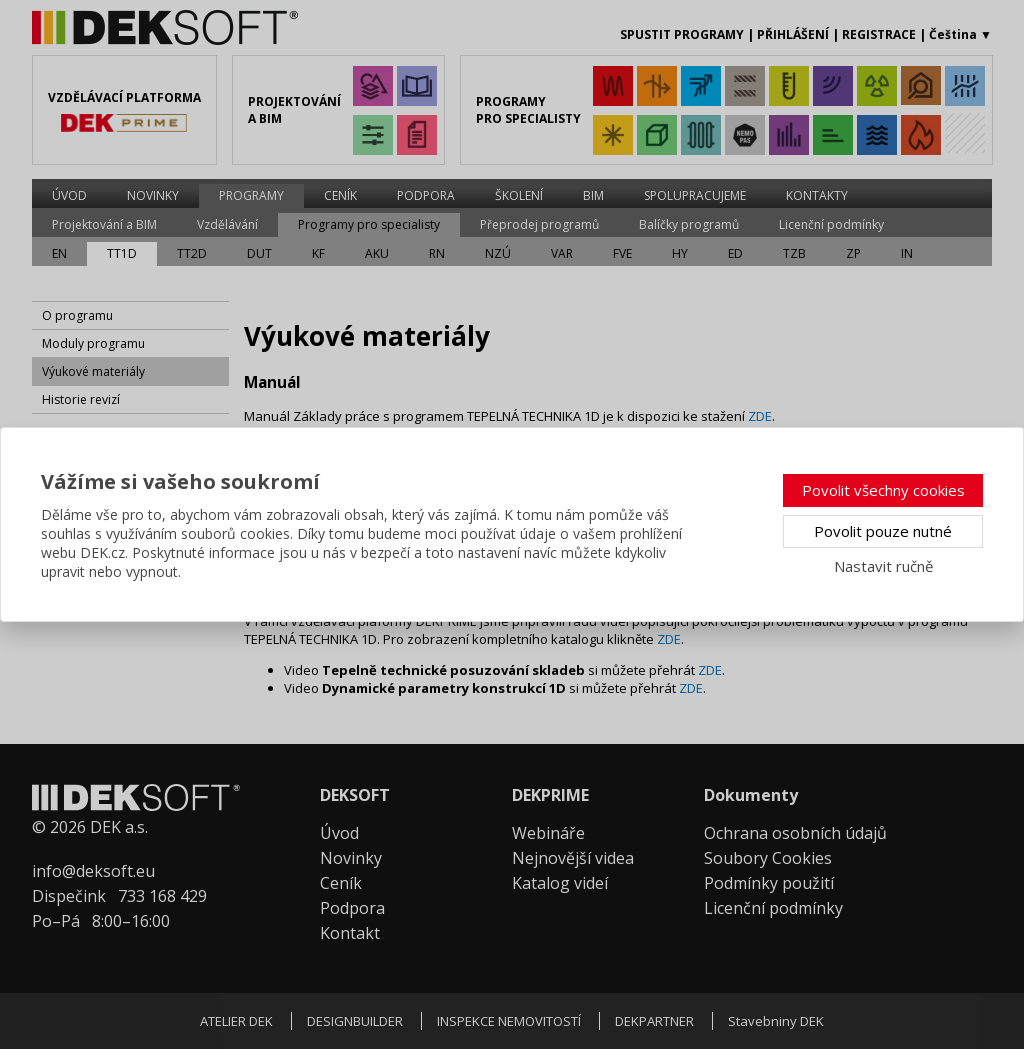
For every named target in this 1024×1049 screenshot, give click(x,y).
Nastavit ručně (883, 566)
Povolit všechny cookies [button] (883, 490)
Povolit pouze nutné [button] (883, 531)
